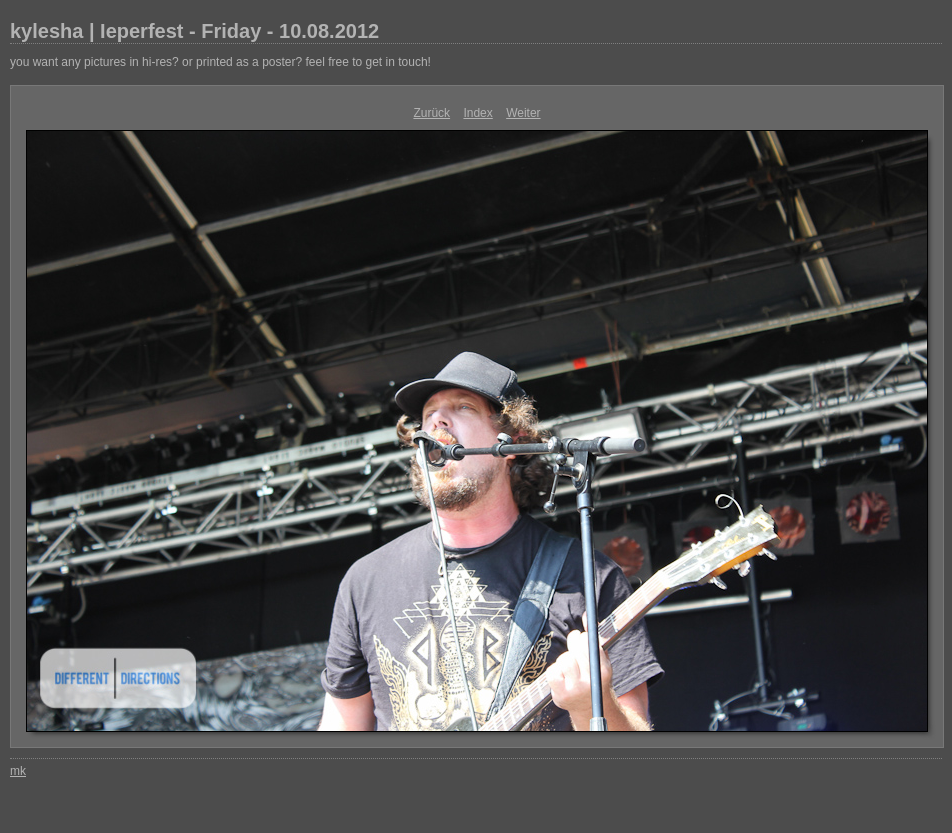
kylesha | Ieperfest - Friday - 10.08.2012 (194, 31)
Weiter (523, 113)
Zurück (431, 113)
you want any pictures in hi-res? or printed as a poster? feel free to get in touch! (220, 62)
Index (477, 113)
